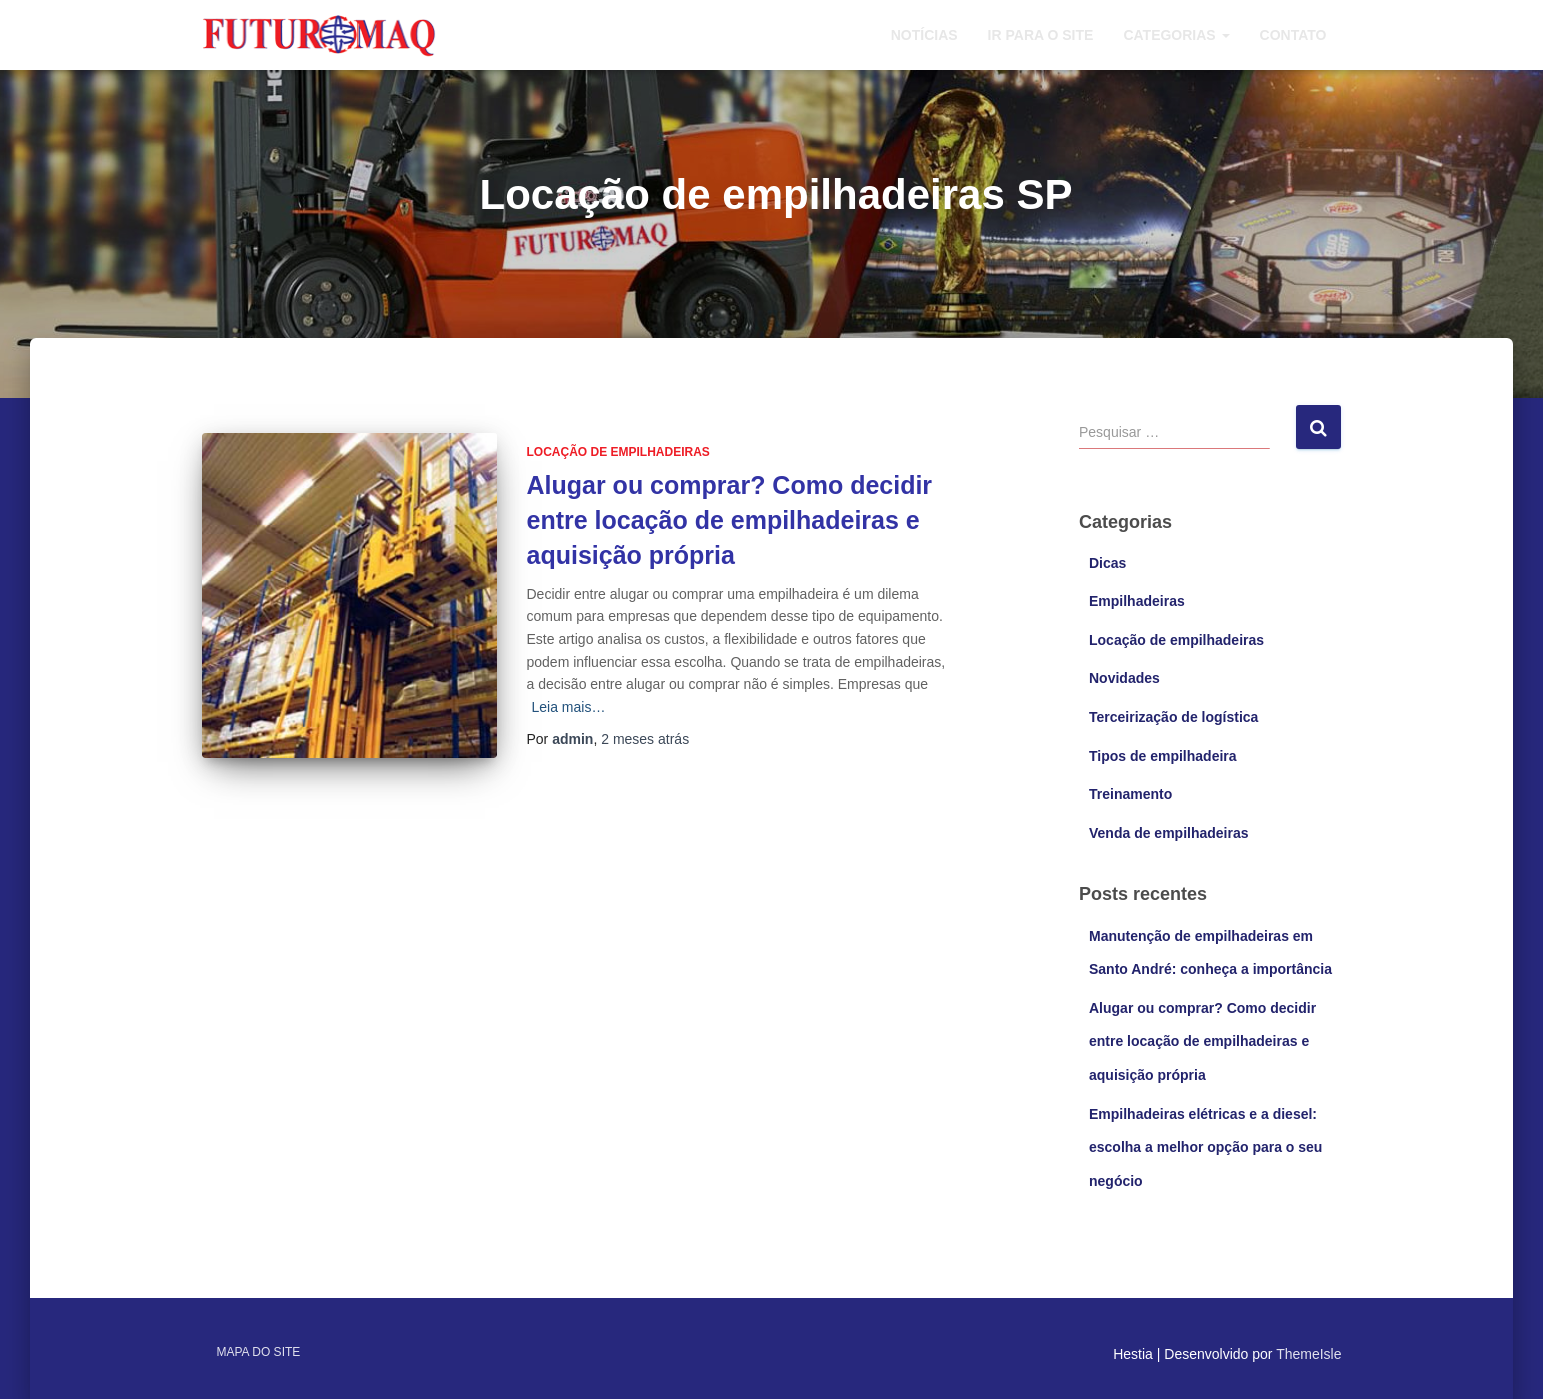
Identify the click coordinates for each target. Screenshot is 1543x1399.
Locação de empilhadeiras (618, 452)
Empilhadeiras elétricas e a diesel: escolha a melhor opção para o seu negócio (1205, 1147)
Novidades (1124, 678)
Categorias (1176, 35)
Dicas (1107, 563)
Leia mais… (569, 707)
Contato (1293, 35)
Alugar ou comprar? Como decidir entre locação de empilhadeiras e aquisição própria (730, 520)
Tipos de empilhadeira (1163, 756)
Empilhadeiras (1137, 601)
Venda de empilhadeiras (1169, 833)
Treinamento (1130, 794)
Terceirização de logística (1173, 717)
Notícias (924, 35)
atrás (645, 739)
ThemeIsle (1308, 1354)
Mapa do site (259, 1352)
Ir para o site (1041, 35)
